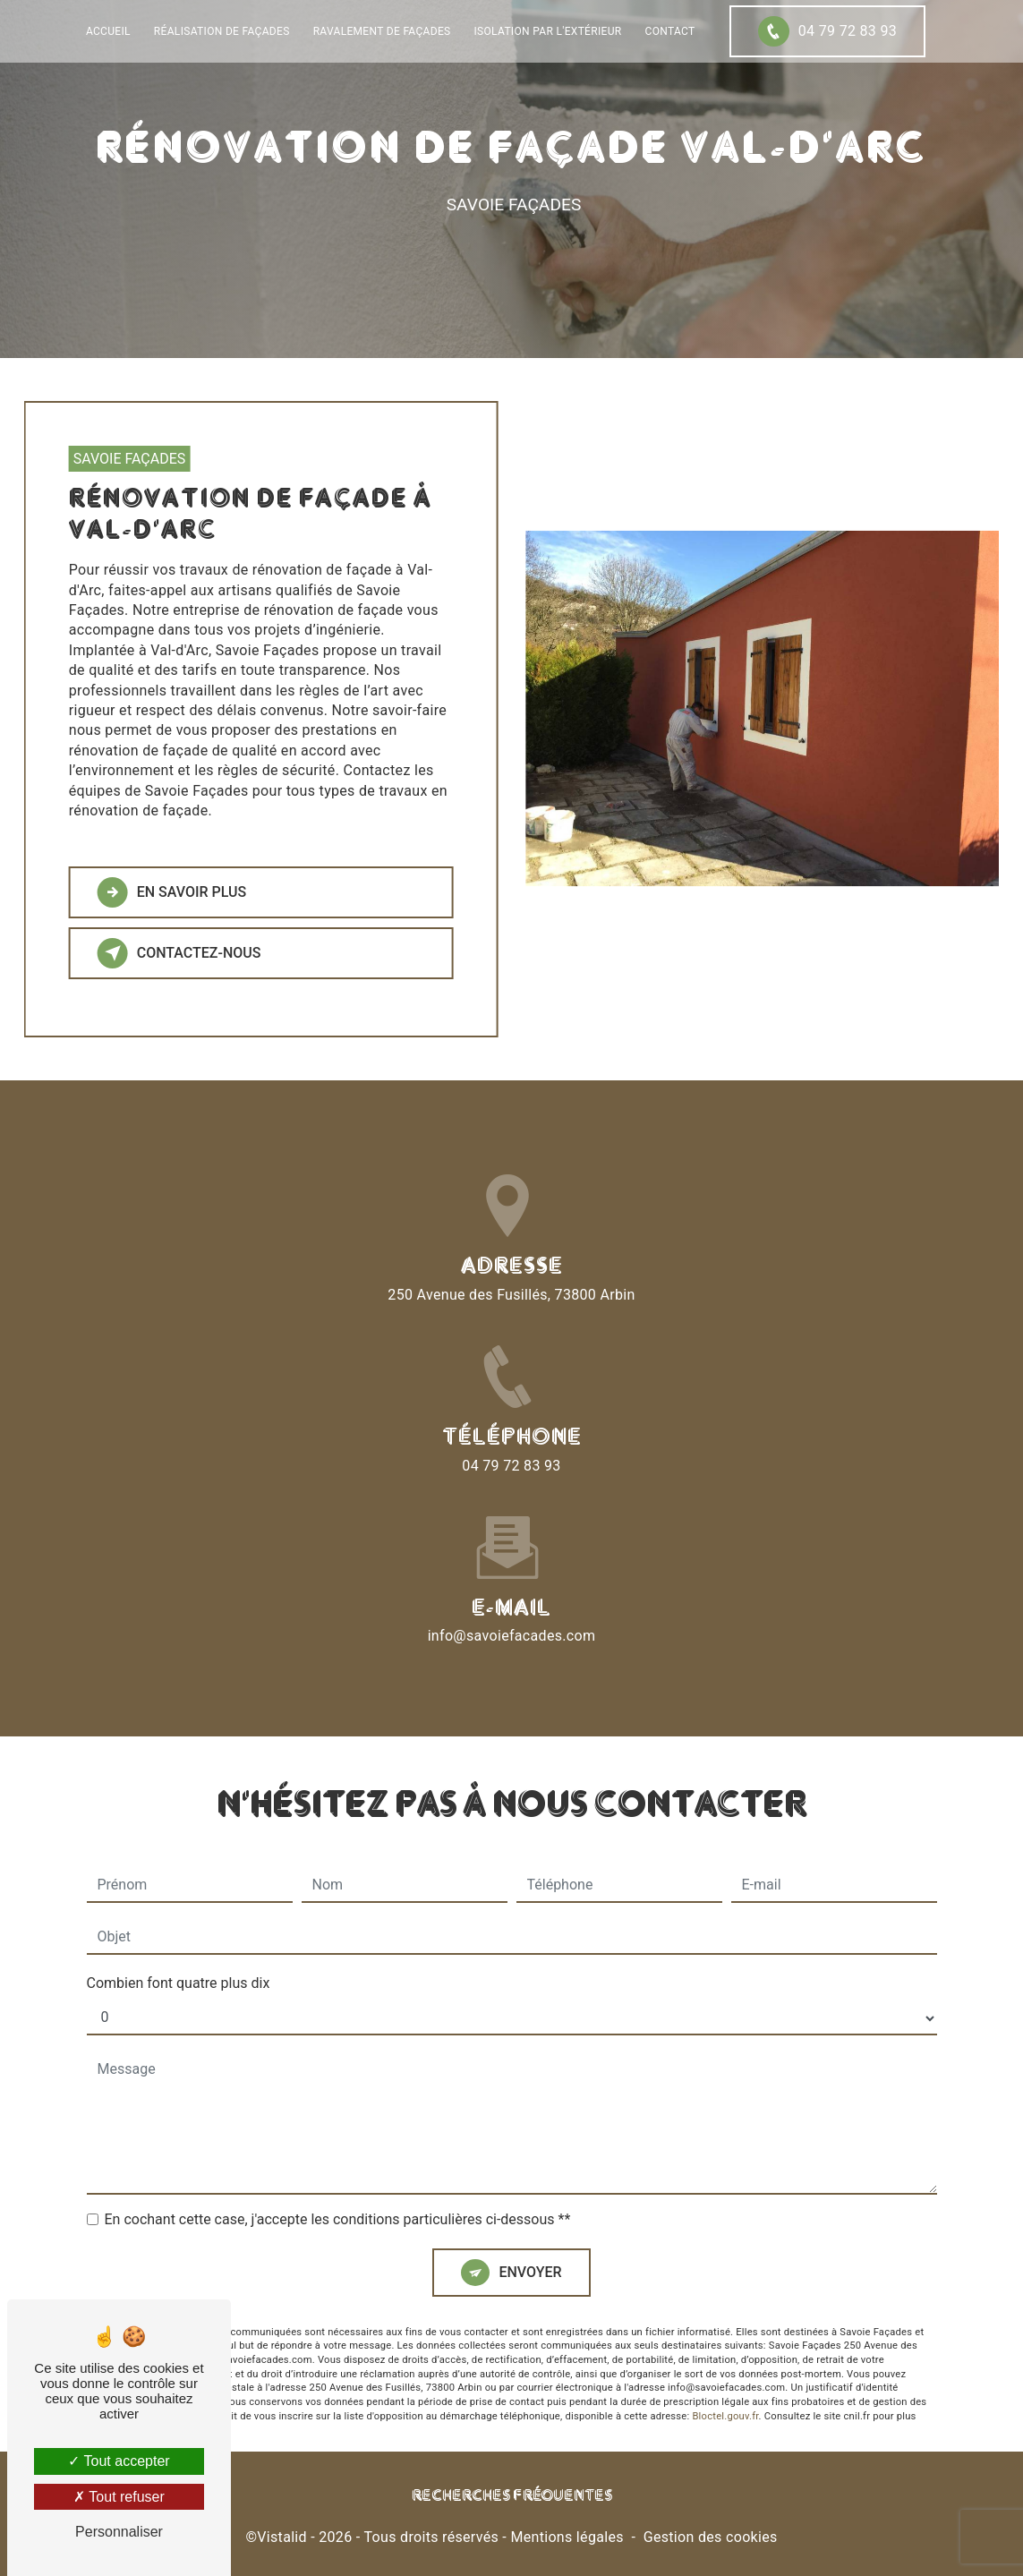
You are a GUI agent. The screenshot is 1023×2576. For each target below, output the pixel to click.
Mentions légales (566, 2537)
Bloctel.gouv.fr (725, 2346)
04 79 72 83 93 (827, 31)
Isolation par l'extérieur (548, 31)
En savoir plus (163, 892)
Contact (670, 31)
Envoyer (530, 2202)
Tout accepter (118, 2461)
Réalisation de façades (222, 31)
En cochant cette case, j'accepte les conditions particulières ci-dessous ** (338, 2149)
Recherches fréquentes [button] (512, 2496)
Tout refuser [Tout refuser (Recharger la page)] (119, 2496)
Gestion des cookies (711, 2537)
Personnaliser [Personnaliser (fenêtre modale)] (119, 2531)
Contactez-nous (170, 953)
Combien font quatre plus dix (178, 1913)
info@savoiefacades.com (512, 1565)
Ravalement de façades (382, 31)
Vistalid (282, 2537)
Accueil (108, 31)
